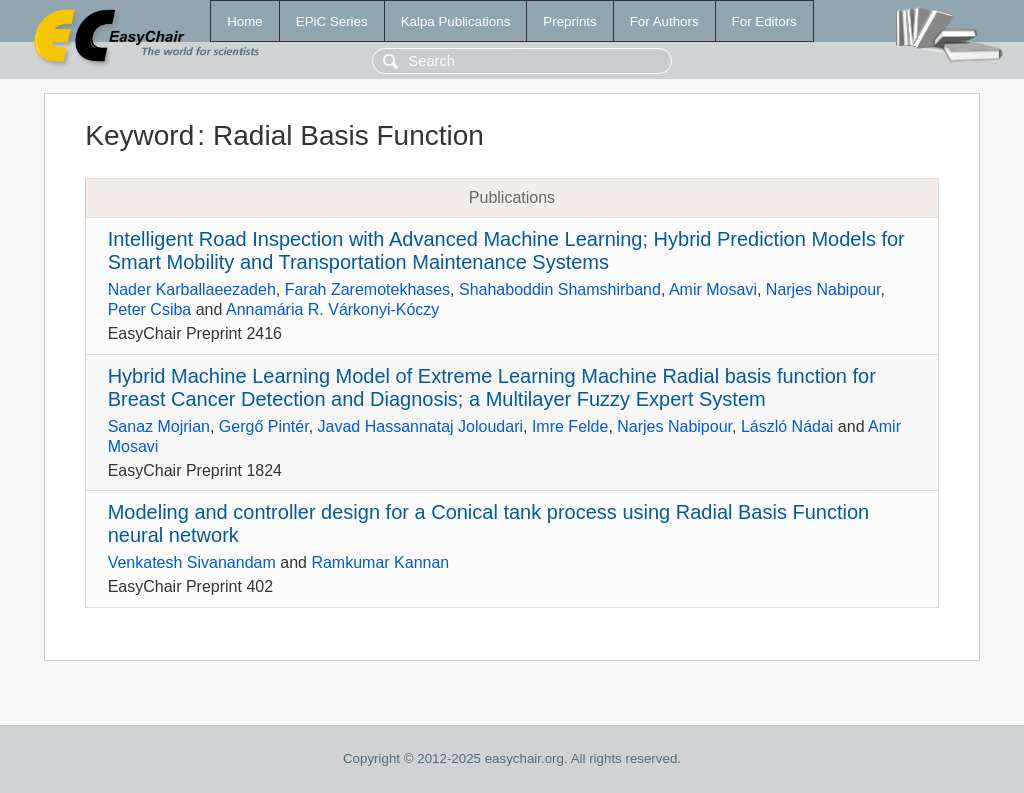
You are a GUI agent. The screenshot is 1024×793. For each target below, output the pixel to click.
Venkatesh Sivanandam (192, 562)
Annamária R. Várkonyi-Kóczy (332, 309)
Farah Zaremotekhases (367, 289)
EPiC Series (332, 21)
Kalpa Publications (456, 21)
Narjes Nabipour (823, 289)
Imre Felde (570, 426)
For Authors (664, 21)
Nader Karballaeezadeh (192, 289)
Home (245, 21)
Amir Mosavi (713, 289)
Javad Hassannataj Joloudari (420, 426)
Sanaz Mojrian (159, 426)
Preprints (569, 21)
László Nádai (787, 426)
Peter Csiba (150, 309)
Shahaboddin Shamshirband (560, 289)
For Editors (764, 21)
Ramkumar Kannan (380, 562)
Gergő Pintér (264, 426)
